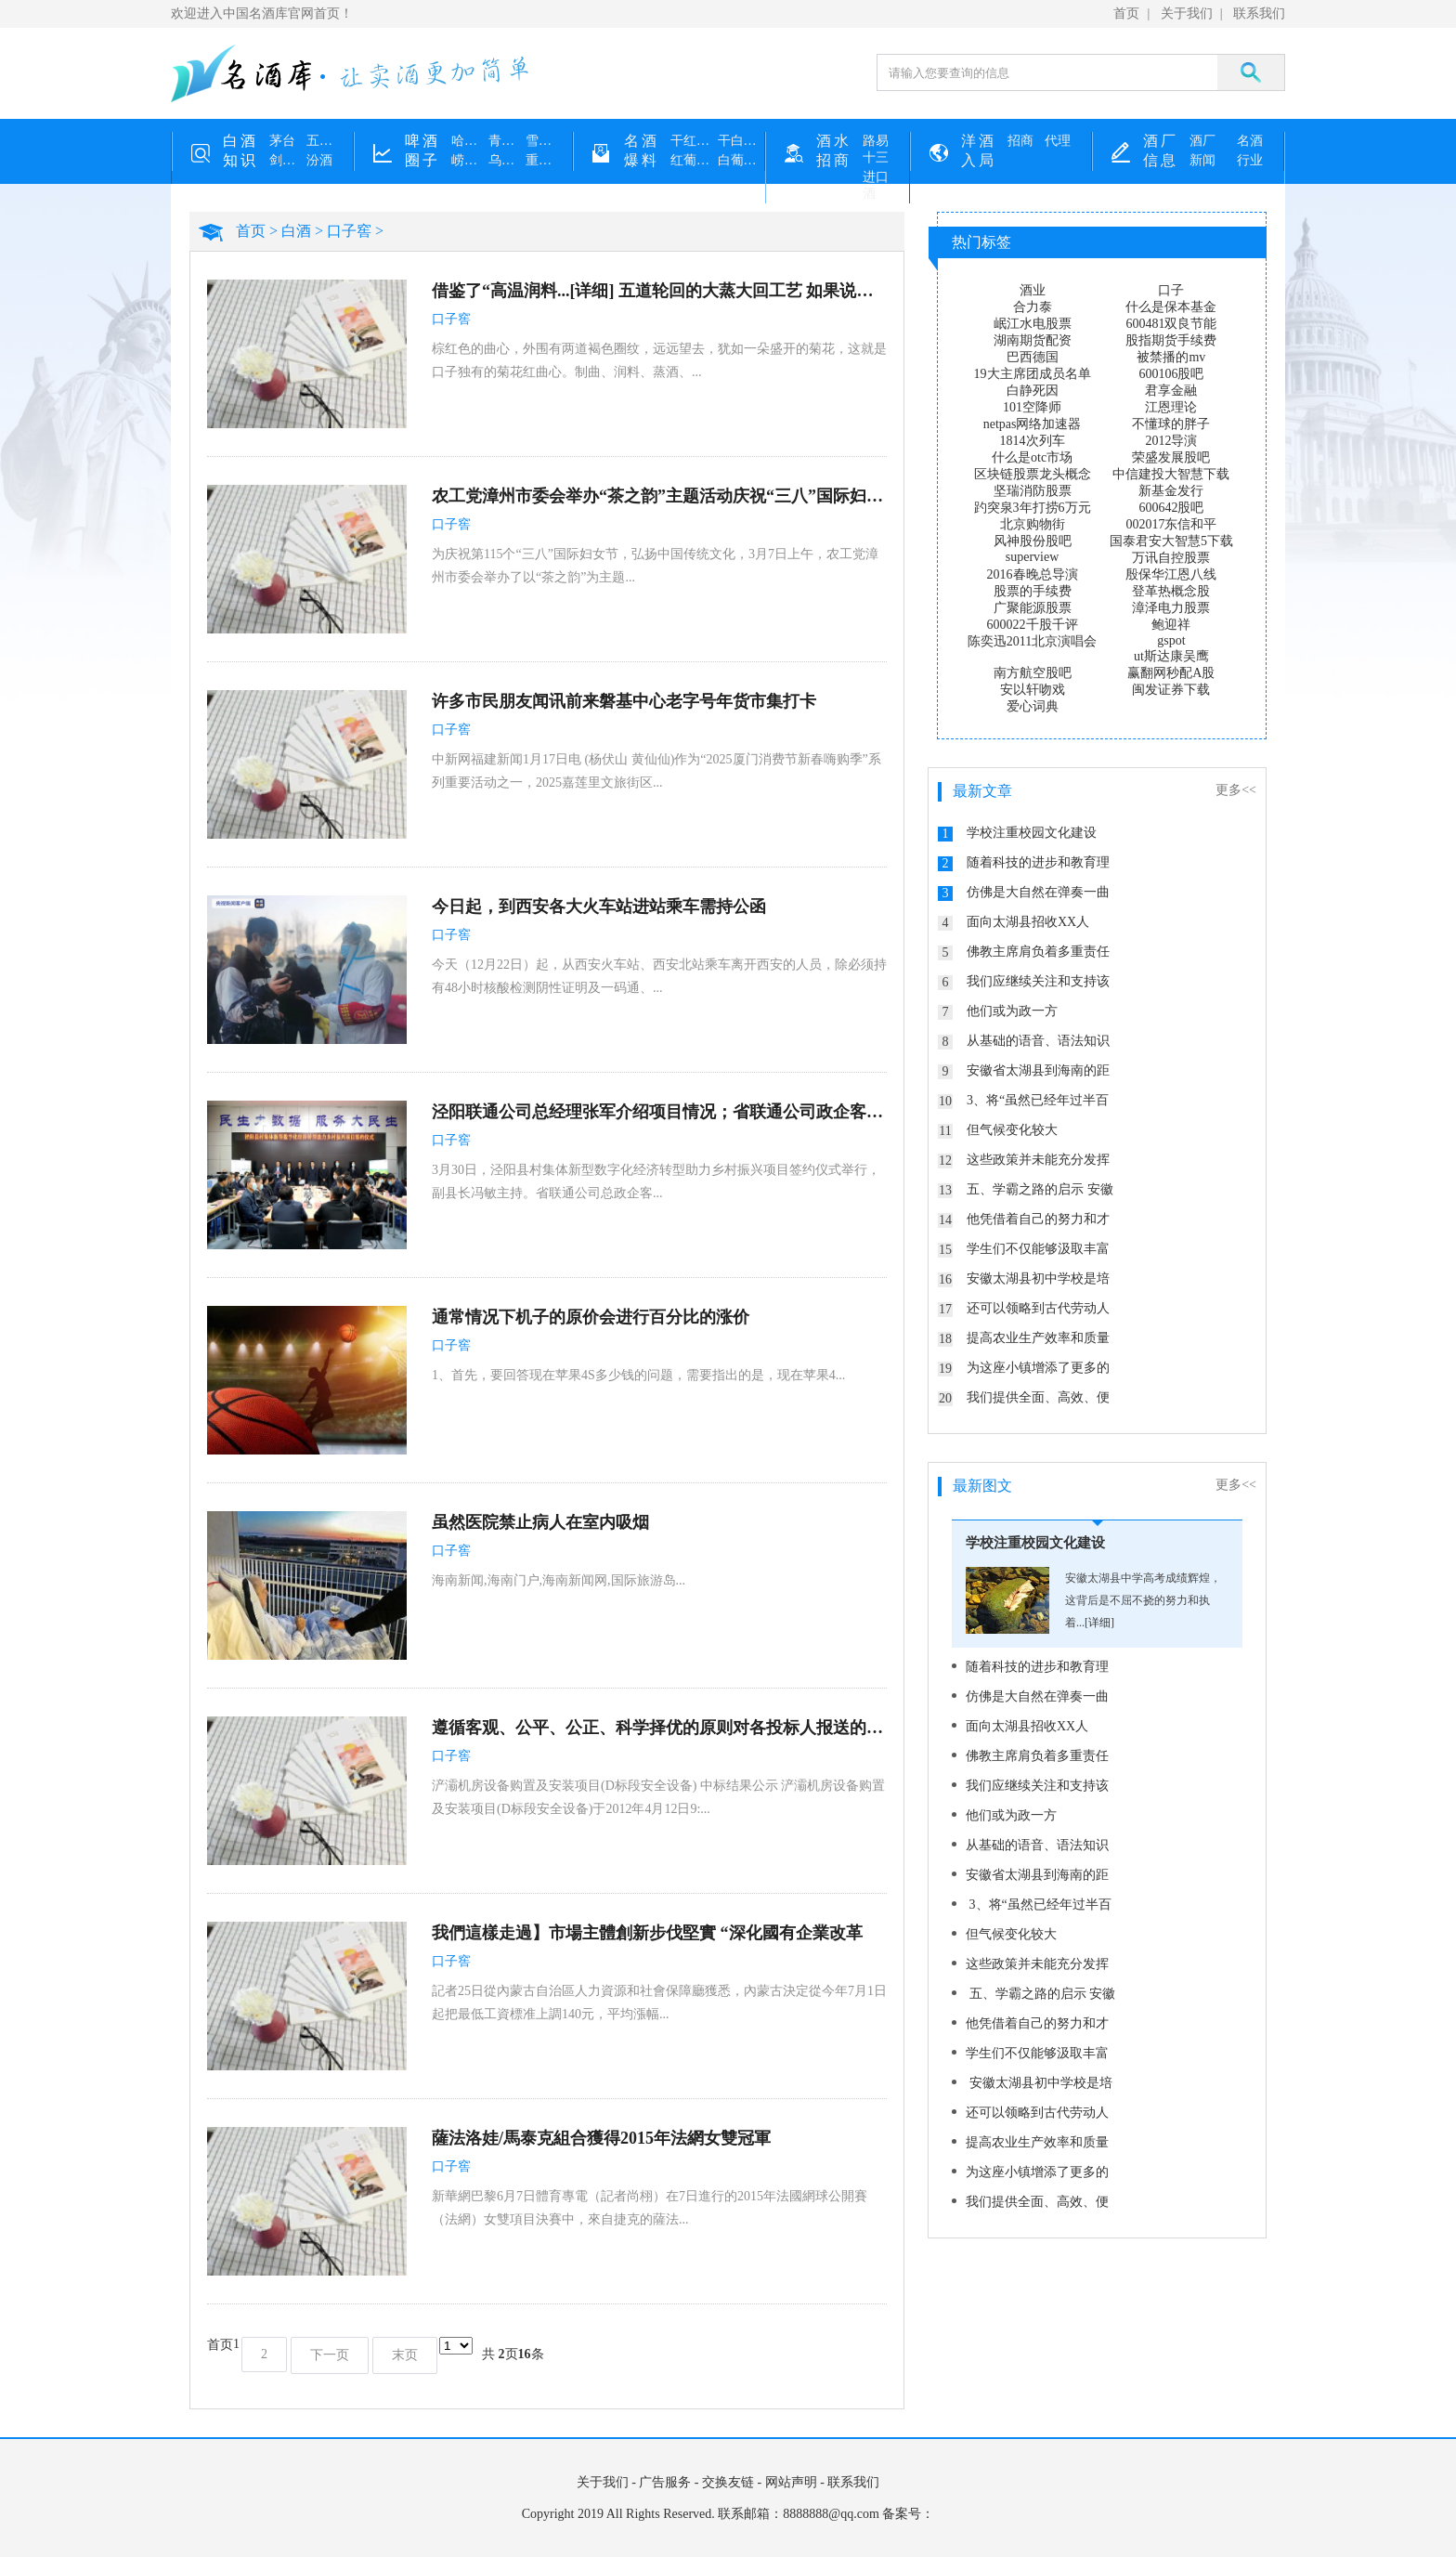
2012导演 (1171, 441)
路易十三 (876, 149)
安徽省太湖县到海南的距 (1038, 1070)
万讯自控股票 (1171, 558)
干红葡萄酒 (694, 141)
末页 (405, 2355)
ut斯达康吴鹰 (1171, 656)
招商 (1021, 141)
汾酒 (319, 160)
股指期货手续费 (1170, 340)
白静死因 (1033, 391)
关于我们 (1187, 13)
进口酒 (876, 185)
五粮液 (325, 141)
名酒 (1250, 141)
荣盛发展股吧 (1171, 457)
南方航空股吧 (1033, 673)
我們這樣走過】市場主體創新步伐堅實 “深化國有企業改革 (647, 1933)
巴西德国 (1033, 357)
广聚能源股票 (1033, 608)
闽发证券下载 (1171, 690)
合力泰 (1032, 307)
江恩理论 (1171, 407)
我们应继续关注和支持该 (1038, 981)
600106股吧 (1170, 374)
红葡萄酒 (694, 160)
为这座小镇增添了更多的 (1038, 1368)
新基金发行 (1170, 491)
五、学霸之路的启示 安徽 (1040, 1189)
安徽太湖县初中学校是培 (1038, 1278)
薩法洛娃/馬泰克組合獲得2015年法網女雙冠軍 (601, 2138)
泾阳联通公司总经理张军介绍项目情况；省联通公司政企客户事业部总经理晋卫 (659, 1111)
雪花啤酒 (544, 141)
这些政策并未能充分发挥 (1038, 1160)
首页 (1126, 13)
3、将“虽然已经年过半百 (1038, 1100)
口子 (1171, 290)
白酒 (296, 231)
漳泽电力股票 (1171, 608)
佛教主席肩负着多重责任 (1038, 952)
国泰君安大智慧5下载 (1171, 541)
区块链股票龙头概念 (1032, 474)
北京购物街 (1032, 524)
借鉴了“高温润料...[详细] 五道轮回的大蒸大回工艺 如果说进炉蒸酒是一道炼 (659, 290)
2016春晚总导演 (1032, 574)
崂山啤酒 (469, 160)
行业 (1250, 160)
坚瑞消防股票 (1033, 491)
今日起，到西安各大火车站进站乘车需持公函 (599, 906)
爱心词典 (1033, 706)
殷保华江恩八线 (1170, 574)
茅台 (282, 141)
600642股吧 (1170, 508)
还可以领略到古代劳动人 (1038, 1308)
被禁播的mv (1171, 357)
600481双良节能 (1170, 324)
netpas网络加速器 (1032, 424)
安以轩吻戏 (1032, 690)
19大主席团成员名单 (1032, 374)
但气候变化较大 (1012, 1130)
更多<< (1236, 790)
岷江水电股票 (1033, 324)
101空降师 (1032, 407)
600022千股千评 (1032, 625)
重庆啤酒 (544, 160)
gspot (1171, 640)
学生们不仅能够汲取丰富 (1038, 1249)
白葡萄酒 (741, 160)
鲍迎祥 (1170, 625)
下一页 (329, 2355)
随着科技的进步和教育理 (1038, 862)
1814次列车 (1032, 441)
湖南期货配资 (1033, 340)
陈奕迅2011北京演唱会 (1032, 641)
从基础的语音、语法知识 (1038, 1041)
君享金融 (1171, 391)
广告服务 (665, 2482)
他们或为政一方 (1012, 1011)
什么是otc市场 (1032, 457)
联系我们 (1259, 13)
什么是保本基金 (1170, 307)
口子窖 (349, 231)
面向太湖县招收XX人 (1028, 922)
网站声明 (791, 2482)
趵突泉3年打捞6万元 (1032, 508)
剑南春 (287, 160)
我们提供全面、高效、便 (1038, 1397)
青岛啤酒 (507, 141)
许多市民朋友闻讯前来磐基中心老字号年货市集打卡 (624, 701)
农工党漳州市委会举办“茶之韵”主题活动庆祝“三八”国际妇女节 (659, 496)
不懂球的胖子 (1171, 424)
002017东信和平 (1170, 524)
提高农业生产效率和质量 (1038, 1338)
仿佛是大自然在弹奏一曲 (1038, 892)
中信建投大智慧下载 (1170, 474)
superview (1033, 557)
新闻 (1203, 160)
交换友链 (728, 2482)
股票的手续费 (1033, 591)
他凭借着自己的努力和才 (1038, 1219)
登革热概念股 (1171, 591)
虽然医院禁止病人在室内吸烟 (540, 1522)
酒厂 (1203, 141)
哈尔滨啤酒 (469, 141)
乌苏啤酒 (507, 160)
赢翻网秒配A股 (1171, 673)
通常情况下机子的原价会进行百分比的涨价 (590, 1317)
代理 (1058, 141)
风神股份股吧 (1033, 541)
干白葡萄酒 (741, 141)
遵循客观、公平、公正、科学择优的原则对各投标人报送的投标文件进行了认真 (659, 1727)
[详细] (1099, 1622)
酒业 (1033, 290)
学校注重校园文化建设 (1032, 833)
